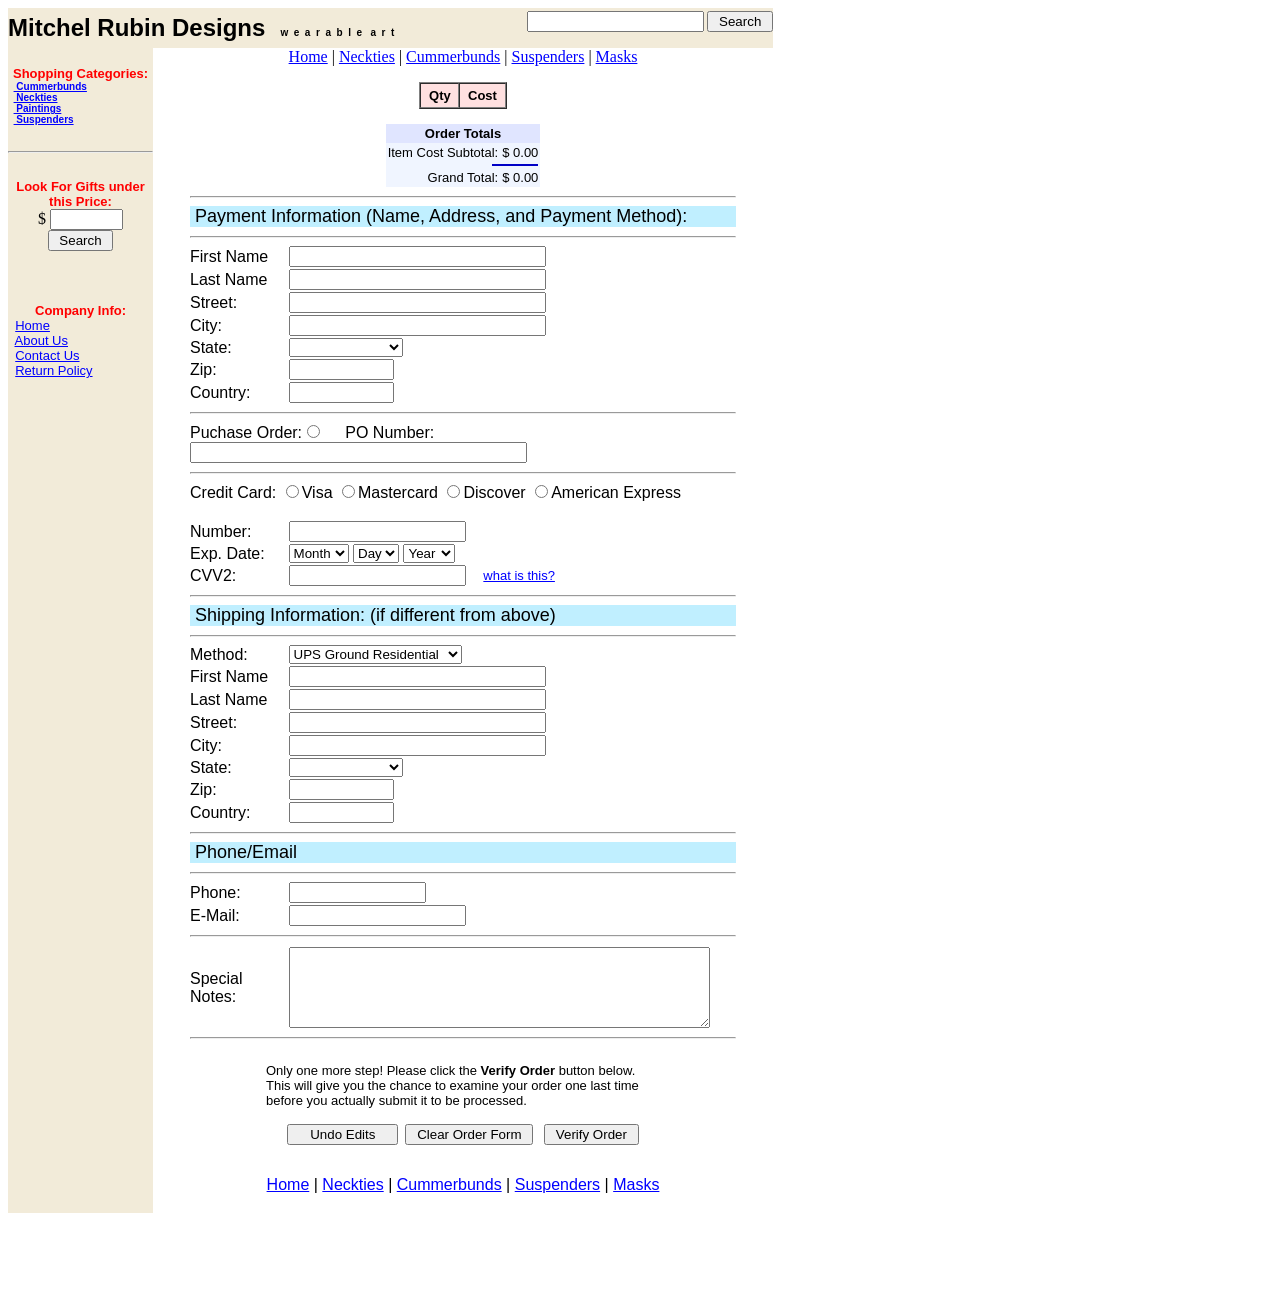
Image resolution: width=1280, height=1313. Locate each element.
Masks (617, 56)
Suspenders (44, 119)
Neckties (36, 97)
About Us (41, 340)
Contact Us (47, 355)
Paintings (38, 108)
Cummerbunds (50, 86)
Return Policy (53, 370)
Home (32, 325)
